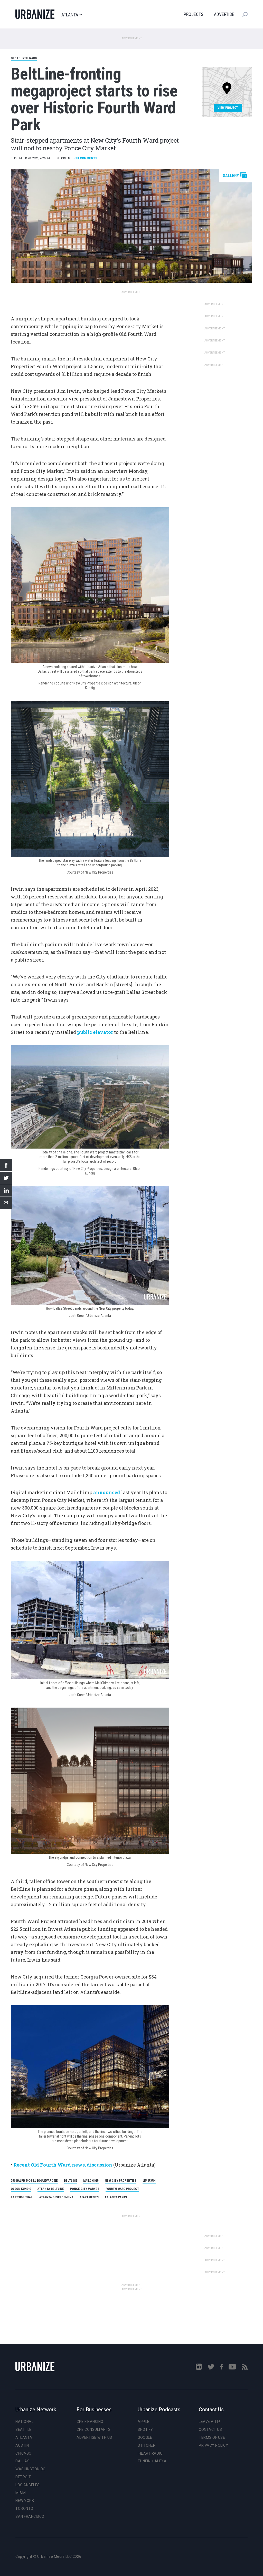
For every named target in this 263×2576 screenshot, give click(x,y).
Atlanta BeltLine (50, 2189)
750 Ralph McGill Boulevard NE (34, 2180)
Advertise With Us (94, 2437)
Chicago (23, 2453)
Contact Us (210, 2429)
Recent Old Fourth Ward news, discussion (62, 2165)
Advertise (224, 14)
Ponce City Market (84, 2189)
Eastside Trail (22, 2197)
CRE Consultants (94, 2429)
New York (24, 2501)
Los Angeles (27, 2485)
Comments (85, 158)
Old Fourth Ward (24, 58)
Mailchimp (91, 2180)
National (24, 2422)
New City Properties (120, 2180)
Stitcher (146, 2445)
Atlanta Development (56, 2197)
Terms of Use (212, 2437)
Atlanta (71, 15)
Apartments (89, 2197)
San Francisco (29, 2516)
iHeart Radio (150, 2453)
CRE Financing (90, 2422)
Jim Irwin (149, 2180)
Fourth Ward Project (122, 2189)
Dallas (22, 2461)
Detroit (23, 2477)
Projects (193, 14)
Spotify (145, 2429)
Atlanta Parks (116, 2197)
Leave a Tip (209, 2422)
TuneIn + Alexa (152, 2461)
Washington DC (30, 2469)
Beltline (70, 2180)
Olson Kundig (21, 2189)
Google (145, 2437)
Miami (20, 2493)
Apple (143, 2422)
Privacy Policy (213, 2445)
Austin (22, 2445)
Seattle (23, 2429)
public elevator (95, 1032)
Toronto (24, 2508)
